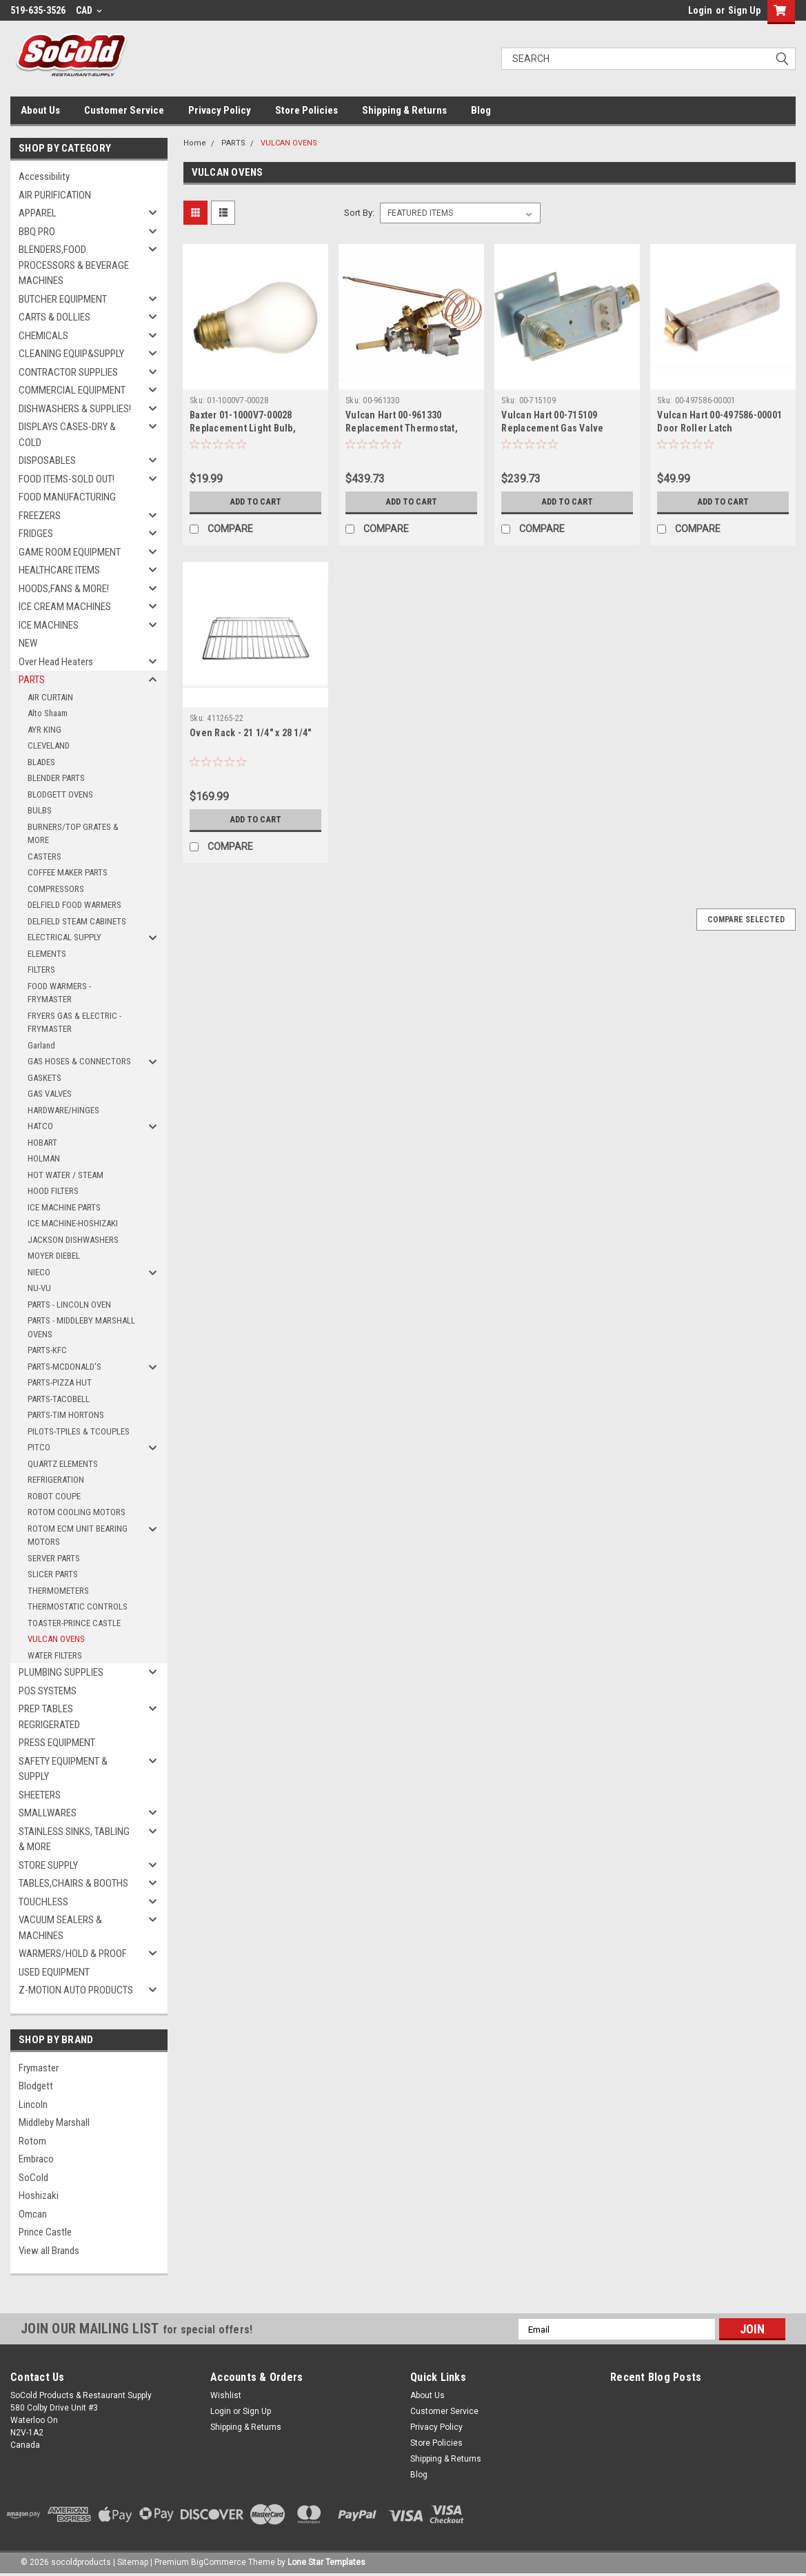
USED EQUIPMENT (54, 1972)
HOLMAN (44, 1158)
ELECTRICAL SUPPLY (64, 937)
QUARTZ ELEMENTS (63, 1464)
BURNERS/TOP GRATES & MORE (73, 834)
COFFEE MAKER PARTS (68, 872)
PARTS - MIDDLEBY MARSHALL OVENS (81, 1327)
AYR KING (44, 729)
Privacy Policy (219, 110)
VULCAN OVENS (56, 1639)
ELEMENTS (47, 954)
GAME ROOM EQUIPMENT (70, 552)
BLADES (41, 762)
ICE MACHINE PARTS (64, 1207)
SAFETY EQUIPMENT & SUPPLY (63, 1769)
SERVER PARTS (54, 1558)
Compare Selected (746, 919)
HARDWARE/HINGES (63, 1110)
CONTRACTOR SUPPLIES (68, 372)
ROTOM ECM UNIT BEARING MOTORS (78, 1535)
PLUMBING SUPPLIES (61, 1672)
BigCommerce (218, 2562)
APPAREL (38, 213)
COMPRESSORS (56, 889)
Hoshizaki (39, 2195)
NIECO (39, 1272)
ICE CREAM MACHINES (65, 606)
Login (700, 10)
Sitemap (132, 2562)
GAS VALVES (50, 1093)
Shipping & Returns (404, 110)
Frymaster (39, 2068)
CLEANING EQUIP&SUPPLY (71, 353)
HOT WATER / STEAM (65, 1175)
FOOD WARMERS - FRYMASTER (59, 993)
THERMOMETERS (58, 1590)
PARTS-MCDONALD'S (64, 1366)
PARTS (32, 679)
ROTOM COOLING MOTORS (76, 1512)
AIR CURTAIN (50, 697)
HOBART (42, 1142)
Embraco (36, 2159)
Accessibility (44, 176)
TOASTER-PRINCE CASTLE (74, 1623)
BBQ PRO (37, 231)
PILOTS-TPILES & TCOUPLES (79, 1431)
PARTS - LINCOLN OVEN (69, 1304)
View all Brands (49, 2250)
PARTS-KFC (47, 1350)
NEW (28, 643)
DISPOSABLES (47, 460)
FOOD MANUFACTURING (67, 497)
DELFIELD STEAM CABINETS (77, 921)
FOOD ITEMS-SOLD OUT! (66, 479)
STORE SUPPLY (48, 1865)
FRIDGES (36, 533)
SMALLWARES (48, 1813)
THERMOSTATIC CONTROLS (78, 1606)
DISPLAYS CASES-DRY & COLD (67, 434)
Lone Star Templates (326, 2562)
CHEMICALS (43, 335)
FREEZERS (40, 515)
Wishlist (225, 2395)
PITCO (39, 1447)
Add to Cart (255, 501)
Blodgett (36, 2086)
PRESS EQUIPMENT (57, 1742)
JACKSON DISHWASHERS (73, 1240)
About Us (40, 110)
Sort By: (359, 212)
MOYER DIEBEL (54, 1255)
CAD (89, 10)
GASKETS (44, 1078)
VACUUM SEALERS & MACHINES (60, 1928)
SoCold (33, 2177)
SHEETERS (40, 1795)
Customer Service (124, 110)
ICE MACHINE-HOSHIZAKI (73, 1223)
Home (194, 143)
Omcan (33, 2214)
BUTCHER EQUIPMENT (63, 299)
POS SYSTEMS (48, 1691)
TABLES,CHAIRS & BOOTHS (73, 1883)
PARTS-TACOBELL (59, 1399)
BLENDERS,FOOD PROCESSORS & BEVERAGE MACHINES (74, 265)
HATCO (40, 1126)
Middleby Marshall (54, 2122)
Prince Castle (45, 2232)
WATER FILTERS (55, 1655)
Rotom (32, 2141)
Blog (481, 110)
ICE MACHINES (49, 625)
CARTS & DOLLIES (54, 317)
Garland (41, 1045)
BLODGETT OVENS (60, 794)
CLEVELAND (49, 745)
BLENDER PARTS (56, 778)
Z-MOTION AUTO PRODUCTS (76, 1990)
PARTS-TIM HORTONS (66, 1415)
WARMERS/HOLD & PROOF (73, 1953)
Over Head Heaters (56, 662)
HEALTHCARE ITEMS (59, 570)
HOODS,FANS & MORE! (64, 588)
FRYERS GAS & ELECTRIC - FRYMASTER (74, 1023)
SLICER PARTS (53, 1574)
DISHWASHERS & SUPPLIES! (75, 409)
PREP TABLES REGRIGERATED (49, 1717)
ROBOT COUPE (54, 1496)
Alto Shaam (48, 713)
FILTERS (41, 969)
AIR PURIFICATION (55, 195)
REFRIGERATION (56, 1479)
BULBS (40, 810)
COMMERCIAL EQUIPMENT (72, 390)
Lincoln (33, 2104)
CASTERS (44, 856)
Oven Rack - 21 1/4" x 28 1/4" (250, 732)
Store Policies (306, 110)
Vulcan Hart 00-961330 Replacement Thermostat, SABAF (401, 428)
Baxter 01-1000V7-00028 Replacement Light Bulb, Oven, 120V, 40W (243, 428)
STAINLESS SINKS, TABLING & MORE (74, 1839)
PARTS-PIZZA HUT (60, 1382)
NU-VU (39, 1288)
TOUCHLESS (43, 1902)
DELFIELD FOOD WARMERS (74, 905)
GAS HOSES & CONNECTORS (79, 1061)
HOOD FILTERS (53, 1191)
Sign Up (744, 10)
